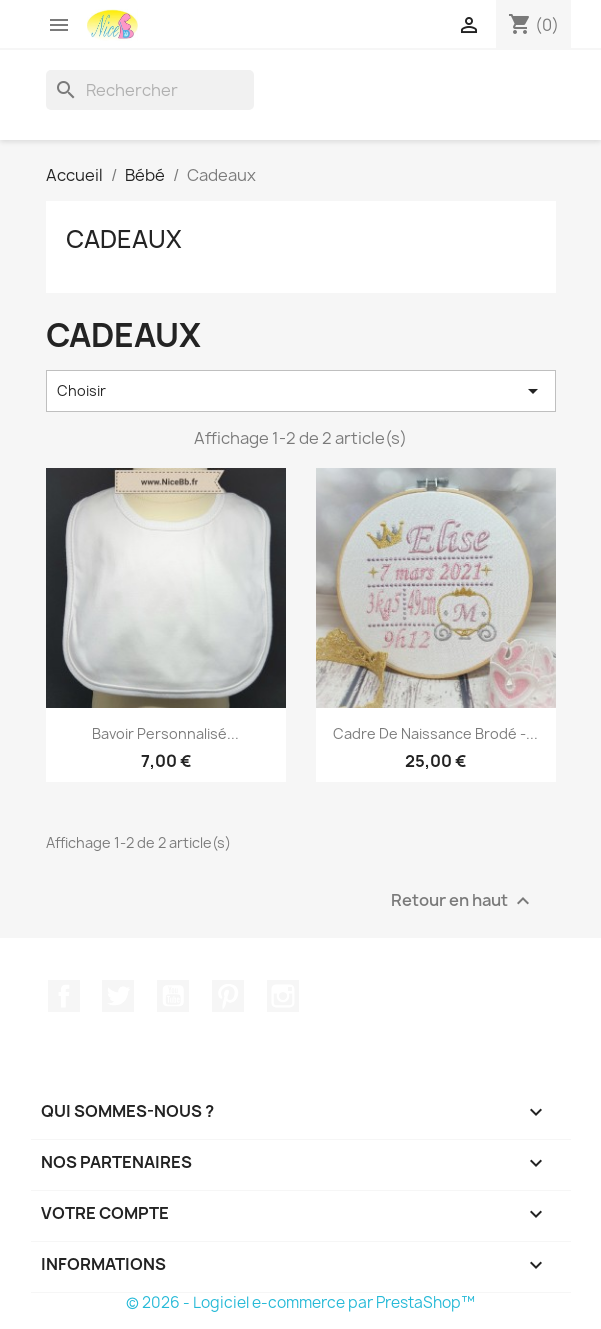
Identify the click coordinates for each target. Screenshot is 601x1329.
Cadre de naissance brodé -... (435, 733)
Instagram (283, 996)
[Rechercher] (150, 90)
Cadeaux (124, 239)
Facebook (64, 996)
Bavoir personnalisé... (165, 733)
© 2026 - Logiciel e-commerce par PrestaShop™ (300, 1302)
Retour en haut (463, 900)
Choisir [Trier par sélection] (301, 391)
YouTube (173, 996)
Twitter (118, 996)
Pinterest (228, 996)
